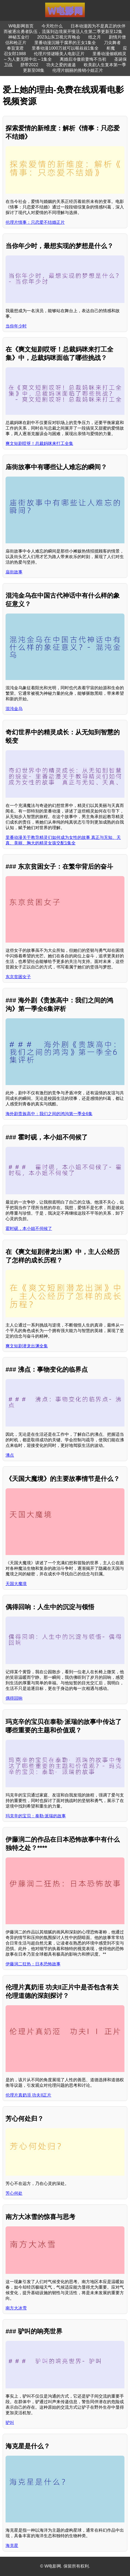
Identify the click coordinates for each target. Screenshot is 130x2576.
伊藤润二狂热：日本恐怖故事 (33, 1964)
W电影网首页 (21, 26)
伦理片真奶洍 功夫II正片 (28, 2095)
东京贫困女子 (18, 977)
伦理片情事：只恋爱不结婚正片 (35, 222)
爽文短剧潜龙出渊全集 (27, 1346)
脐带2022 (29, 65)
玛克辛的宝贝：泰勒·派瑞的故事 (36, 1816)
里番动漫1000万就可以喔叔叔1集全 (65, 48)
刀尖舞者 (112, 42)
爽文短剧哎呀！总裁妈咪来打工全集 (39, 443)
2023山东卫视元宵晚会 (59, 37)
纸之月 (94, 37)
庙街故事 (14, 572)
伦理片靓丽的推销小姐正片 (77, 70)
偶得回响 (14, 1698)
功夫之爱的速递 (61, 65)
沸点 (10, 1455)
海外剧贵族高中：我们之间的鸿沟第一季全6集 (49, 1113)
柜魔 (110, 48)
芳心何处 (14, 2193)
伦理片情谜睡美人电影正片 (59, 53)
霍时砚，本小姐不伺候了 (29, 1228)
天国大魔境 (16, 1583)
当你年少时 (16, 326)
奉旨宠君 (15, 48)
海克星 (12, 2545)
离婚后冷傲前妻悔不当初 (83, 59)
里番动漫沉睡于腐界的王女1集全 (65, 42)
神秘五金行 (18, 37)
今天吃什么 (52, 26)
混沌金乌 (14, 708)
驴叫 (10, 2422)
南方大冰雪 (16, 2308)
